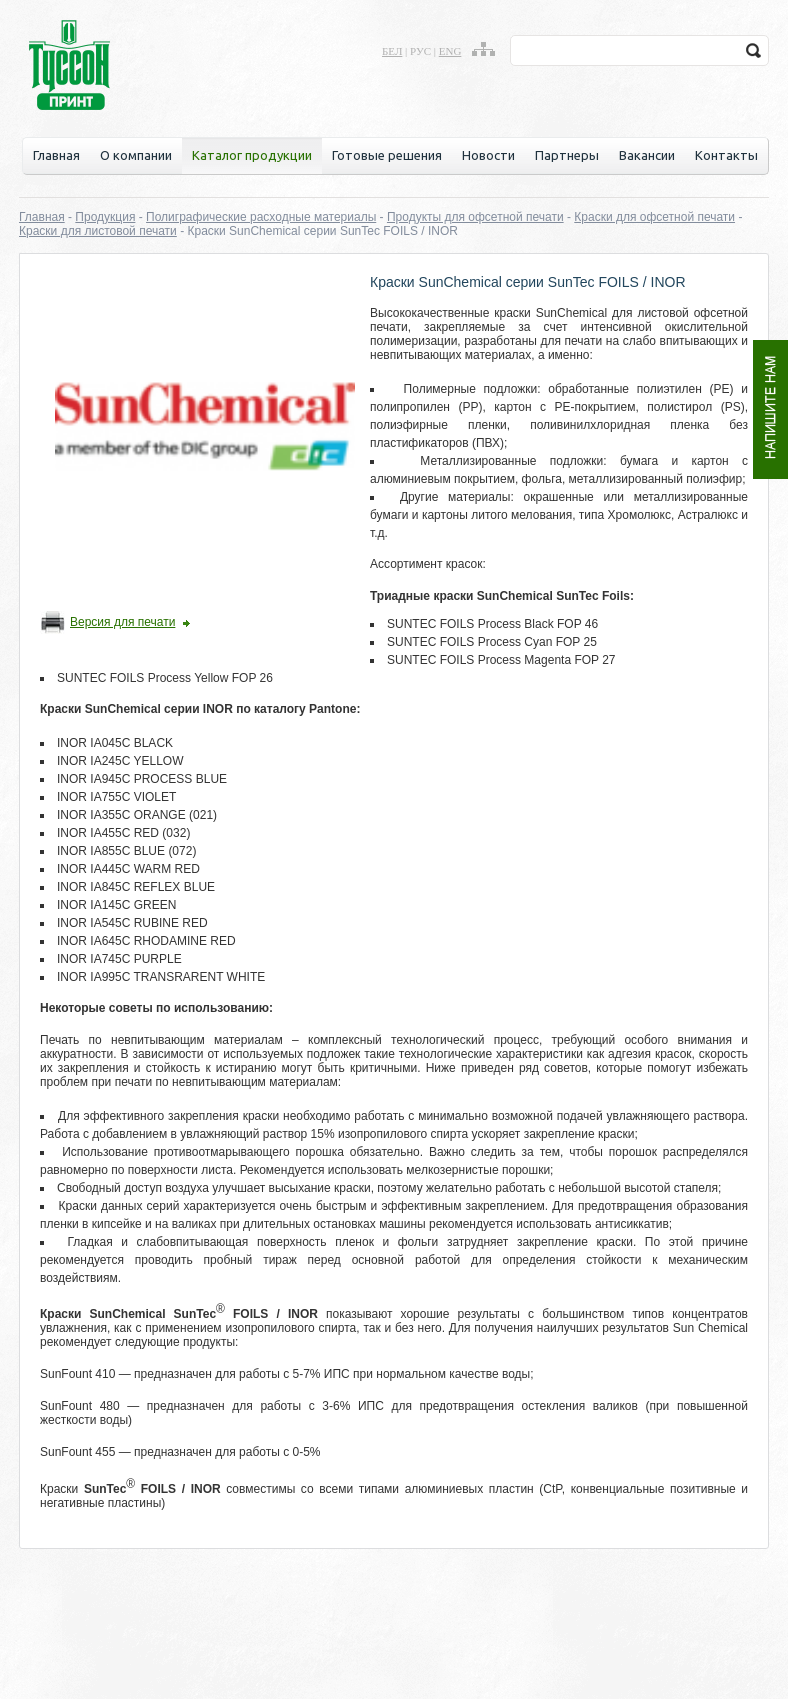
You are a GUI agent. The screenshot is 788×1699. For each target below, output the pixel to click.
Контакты (726, 155)
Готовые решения (387, 155)
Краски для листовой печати (98, 231)
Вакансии (647, 155)
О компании (136, 155)
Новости (488, 155)
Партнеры (567, 155)
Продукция (105, 217)
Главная (56, 155)
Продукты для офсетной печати (475, 217)
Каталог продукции (252, 155)
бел (392, 51)
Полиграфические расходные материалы (261, 217)
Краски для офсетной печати (654, 217)
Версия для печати (122, 622)
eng (450, 51)
